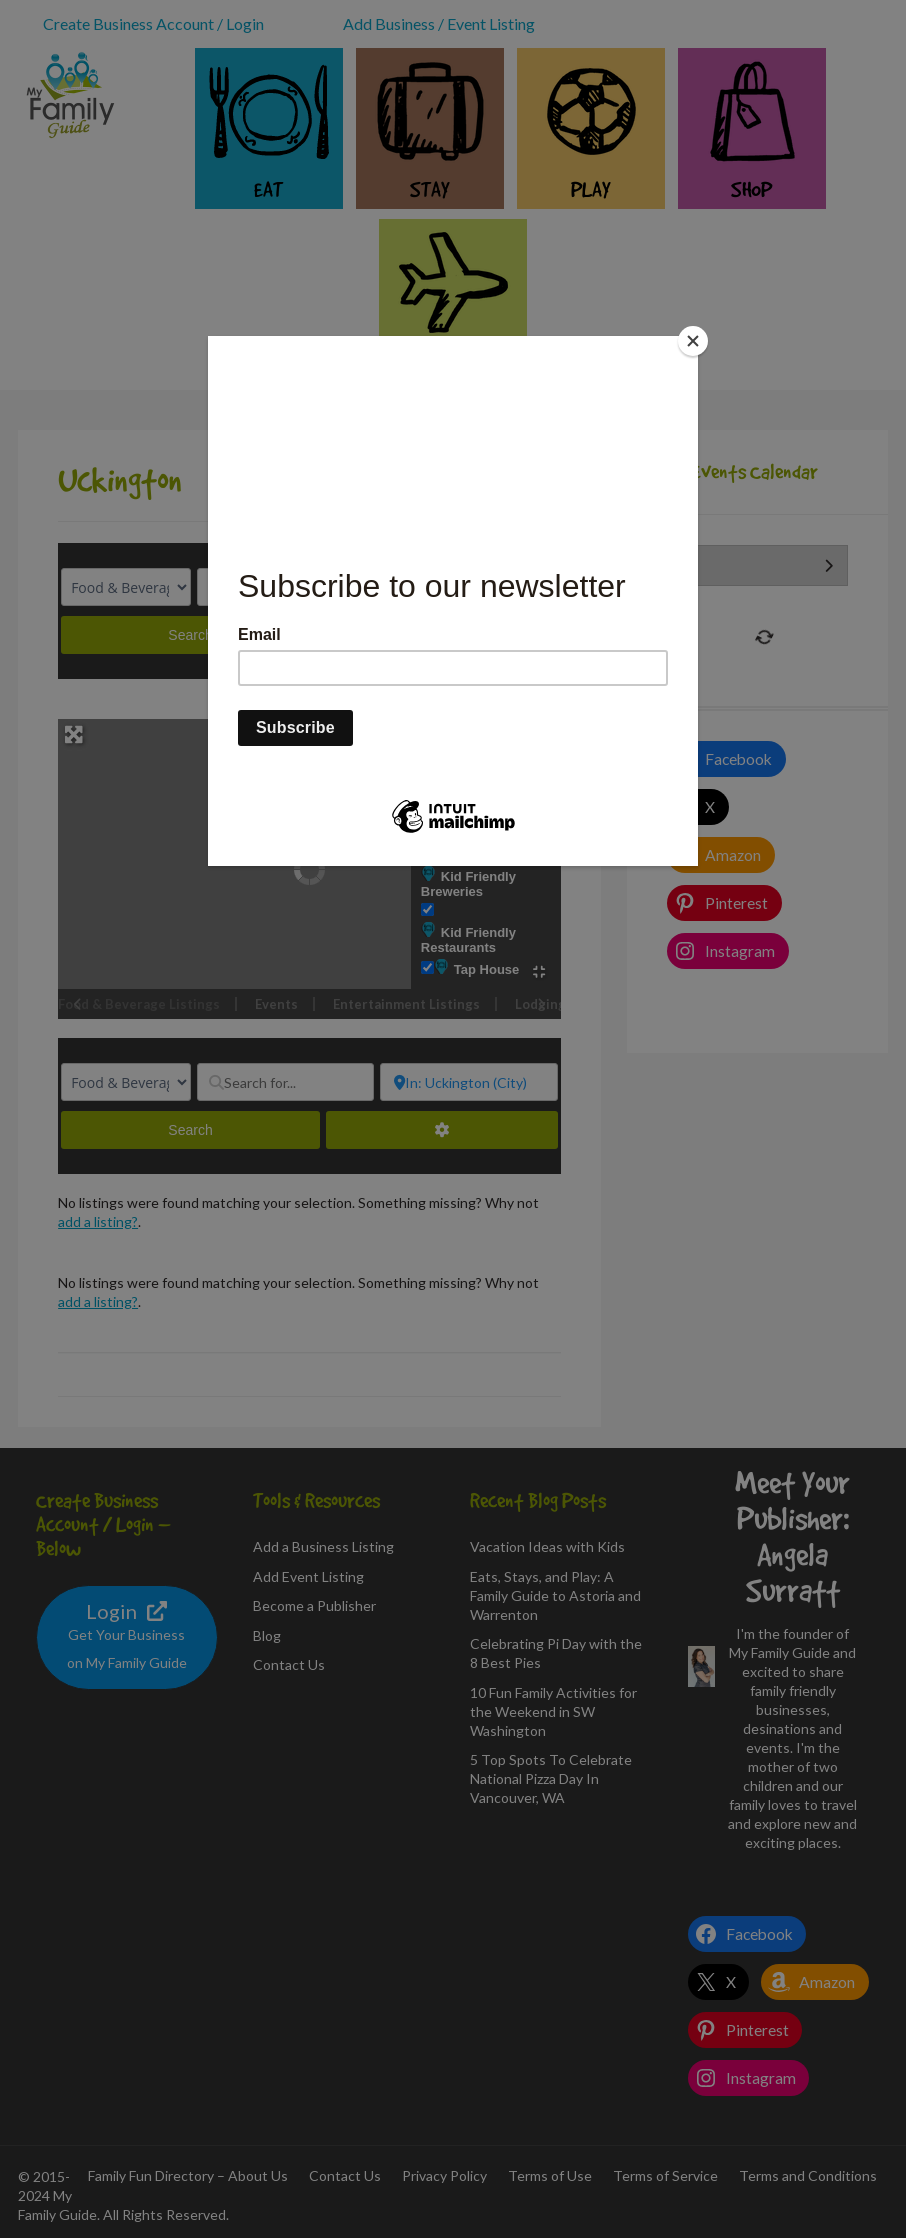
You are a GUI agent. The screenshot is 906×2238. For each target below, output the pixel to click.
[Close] (693, 341)
